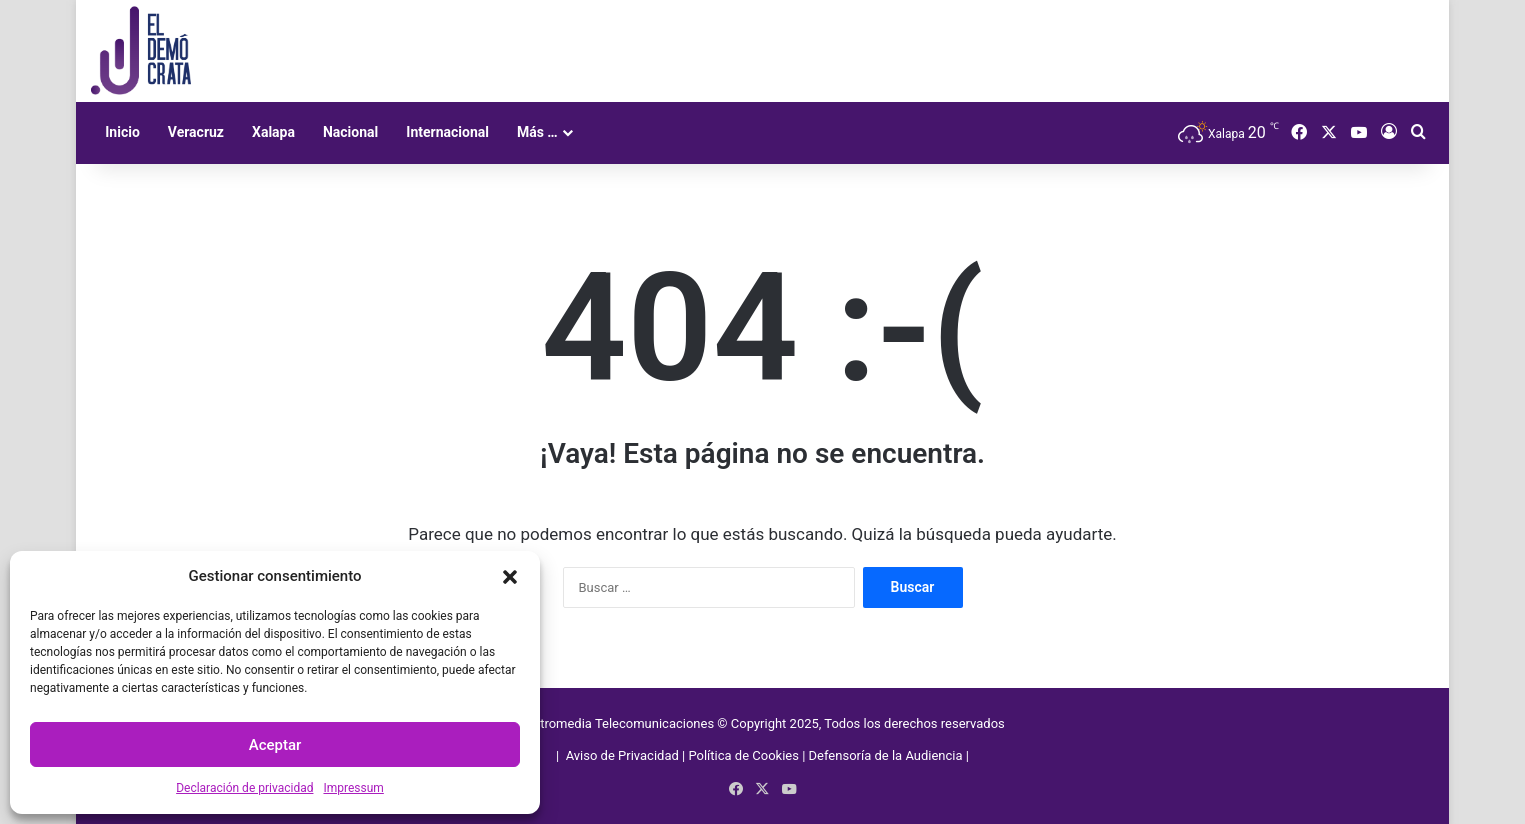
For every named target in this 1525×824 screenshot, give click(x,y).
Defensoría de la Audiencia (886, 755)
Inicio (122, 132)
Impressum (353, 788)
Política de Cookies (743, 755)
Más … (537, 132)
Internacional (447, 132)
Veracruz (196, 132)
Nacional (350, 132)
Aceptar (275, 745)
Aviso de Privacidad (624, 755)
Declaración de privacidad (244, 788)
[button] (510, 577)
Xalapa (273, 132)
